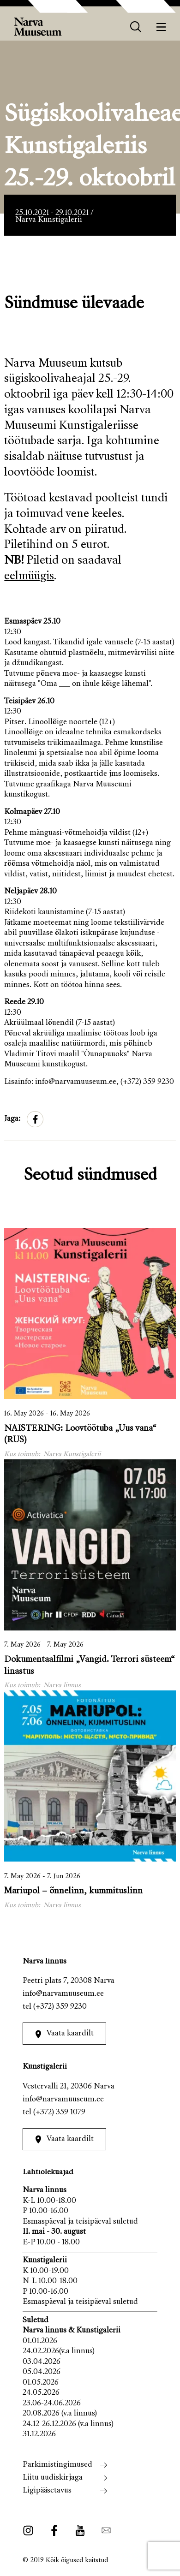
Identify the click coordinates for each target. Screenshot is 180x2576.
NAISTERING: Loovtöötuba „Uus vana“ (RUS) (80, 1434)
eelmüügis (29, 576)
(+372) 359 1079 (59, 2112)
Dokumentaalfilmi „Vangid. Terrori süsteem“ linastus (89, 1665)
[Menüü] (161, 27)
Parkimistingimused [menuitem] (57, 2465)
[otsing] (136, 27)
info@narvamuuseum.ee (63, 1994)
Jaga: (12, 1119)
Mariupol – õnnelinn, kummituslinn (73, 1891)
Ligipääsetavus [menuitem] (47, 2490)
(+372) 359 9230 (60, 2007)
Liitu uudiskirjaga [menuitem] (53, 2478)
